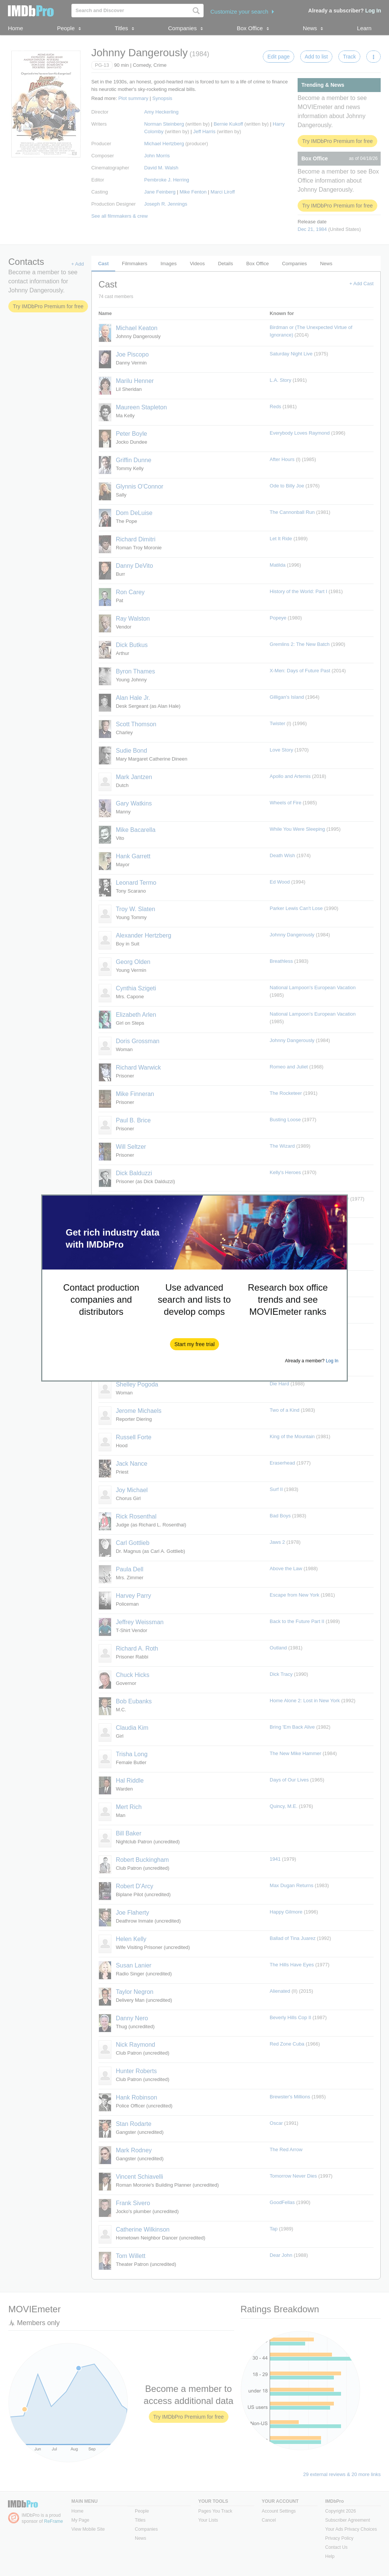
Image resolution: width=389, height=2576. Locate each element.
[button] (194, 1344)
